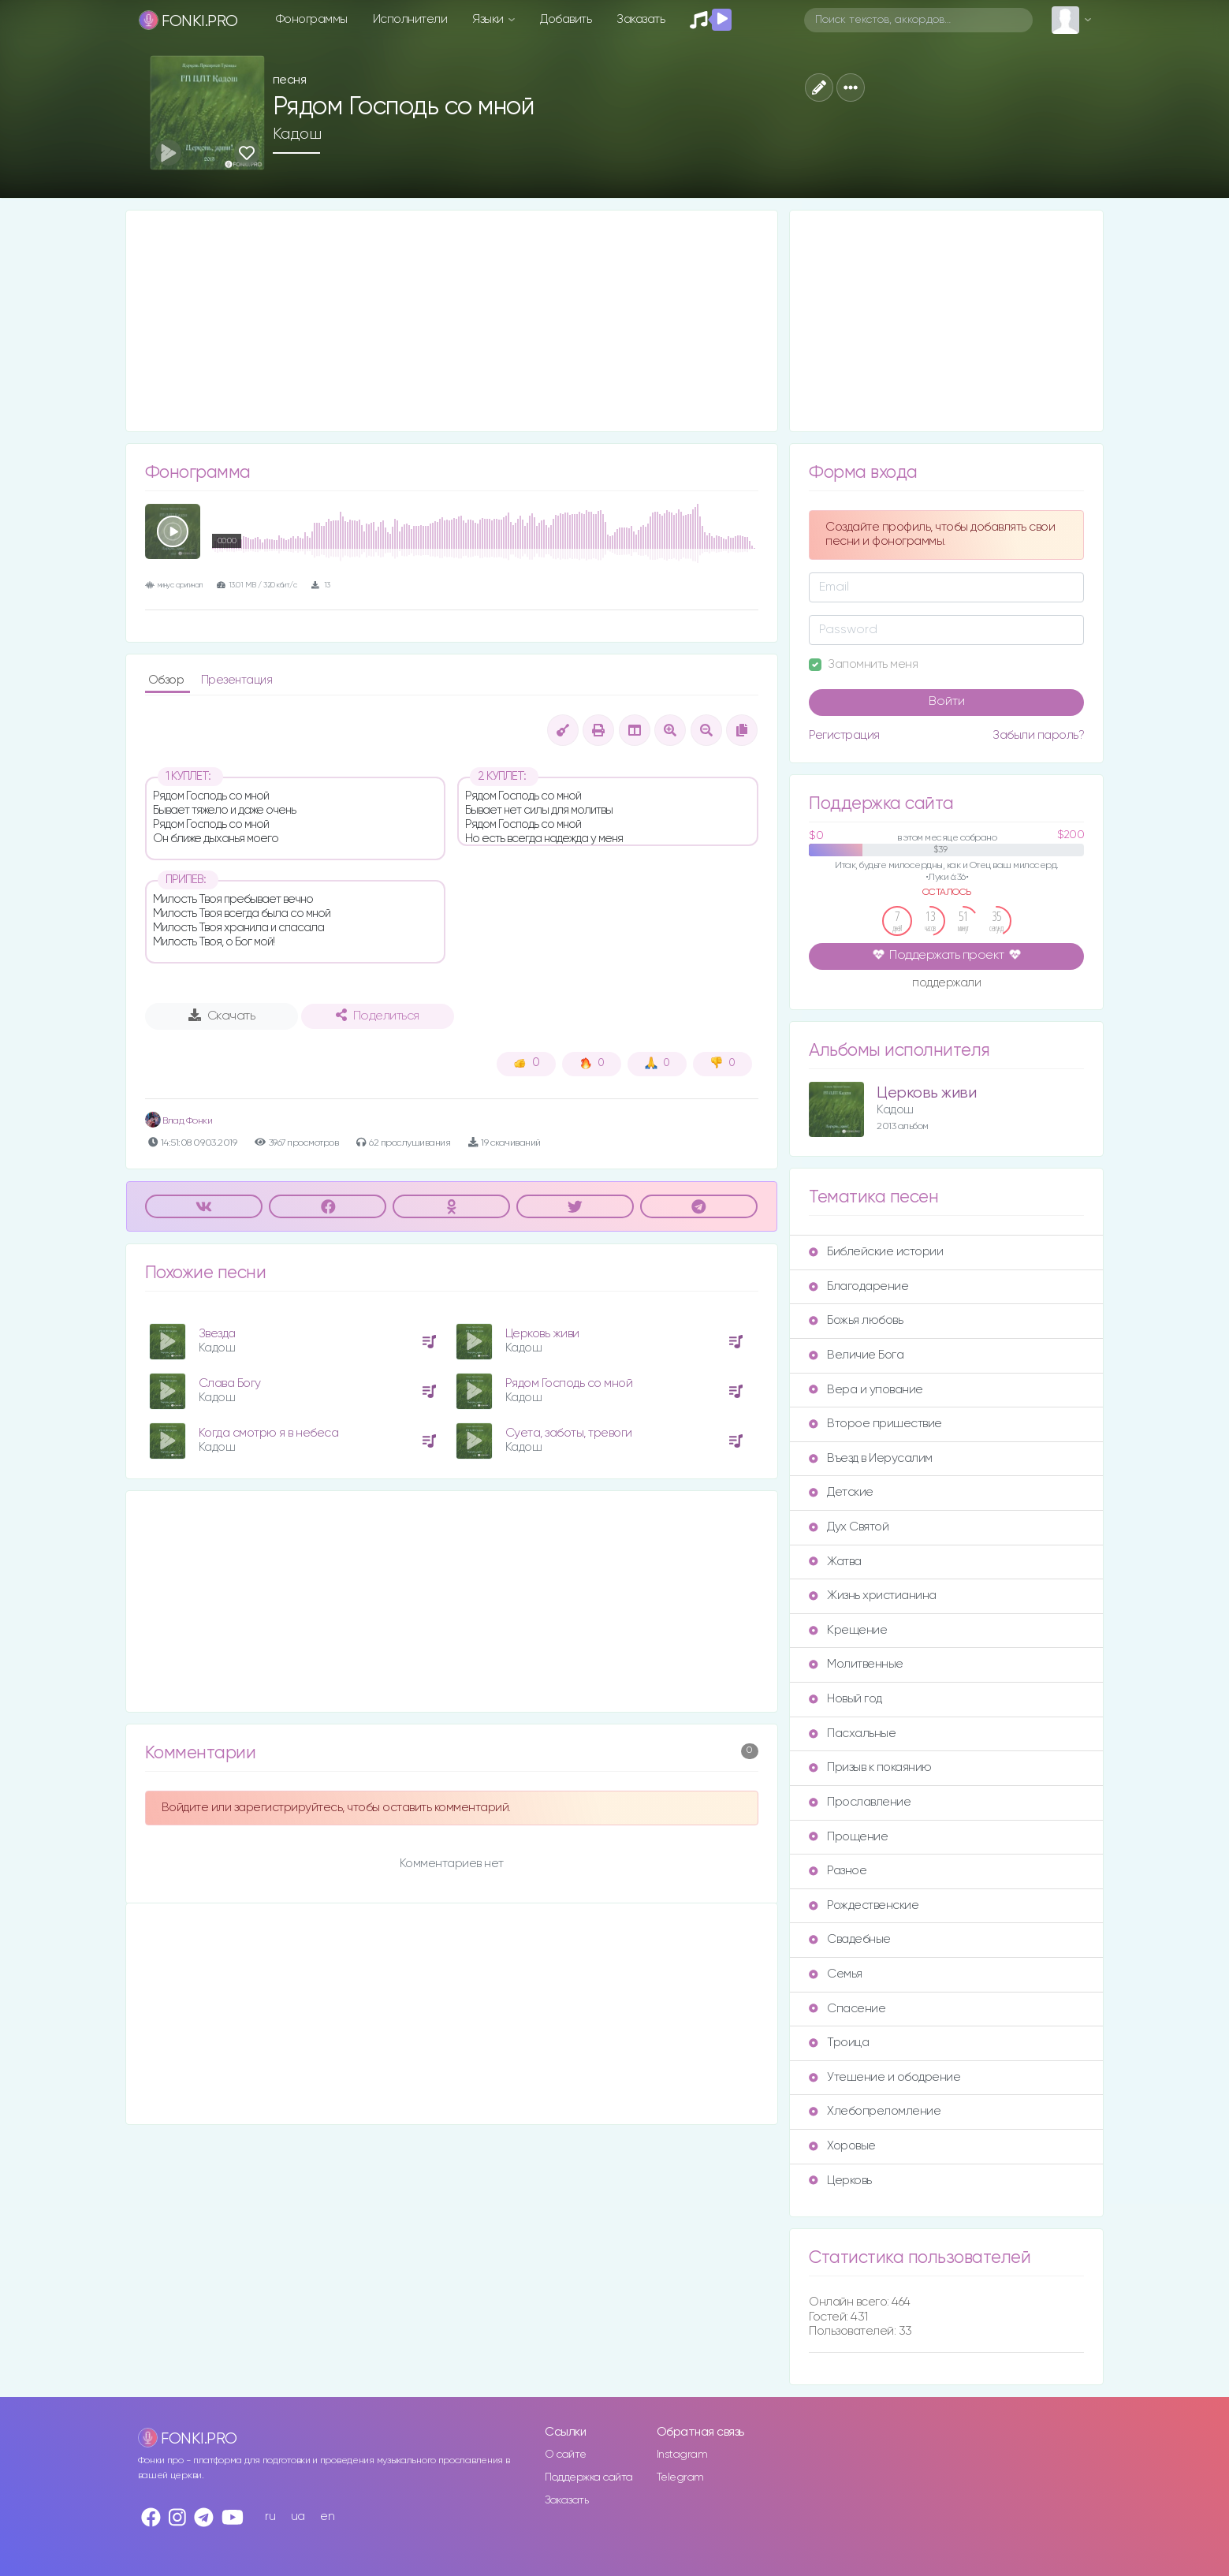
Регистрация (844, 735)
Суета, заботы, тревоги (568, 1433)
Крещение (848, 1630)
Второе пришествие (875, 1424)
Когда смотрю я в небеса (269, 1433)
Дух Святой (848, 1527)
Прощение (848, 1837)
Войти (947, 701)
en (327, 2516)
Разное (837, 1871)
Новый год (845, 1699)
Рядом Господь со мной (569, 1383)
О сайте (566, 2454)
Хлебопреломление (874, 2111)
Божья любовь (856, 1320)
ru (270, 2516)
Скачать (221, 1015)
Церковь (840, 2180)
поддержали (946, 984)
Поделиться (377, 1015)
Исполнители (410, 19)
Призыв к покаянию (870, 1767)
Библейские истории (876, 1252)
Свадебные (850, 1939)
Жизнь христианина (873, 1595)
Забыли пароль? (1038, 735)
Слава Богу (230, 1383)
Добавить (565, 19)
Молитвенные (856, 1664)
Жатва (835, 1562)
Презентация (237, 680)
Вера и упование (866, 1390)
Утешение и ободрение (884, 2077)
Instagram (682, 2454)
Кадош (297, 134)
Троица (839, 2042)
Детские (841, 1492)
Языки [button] (489, 19)
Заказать (640, 19)
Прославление (860, 1802)
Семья (835, 1974)
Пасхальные (852, 1733)
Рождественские (863, 1905)
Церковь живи (542, 1334)
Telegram (680, 2477)
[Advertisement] (452, 321)
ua (298, 2516)
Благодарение (858, 1286)
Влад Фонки (179, 1121)
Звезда (217, 1334)
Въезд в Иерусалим (871, 1458)
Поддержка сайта (589, 2477)
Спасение (847, 2009)
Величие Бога (856, 1355)
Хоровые (842, 2146)
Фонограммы (312, 19)
